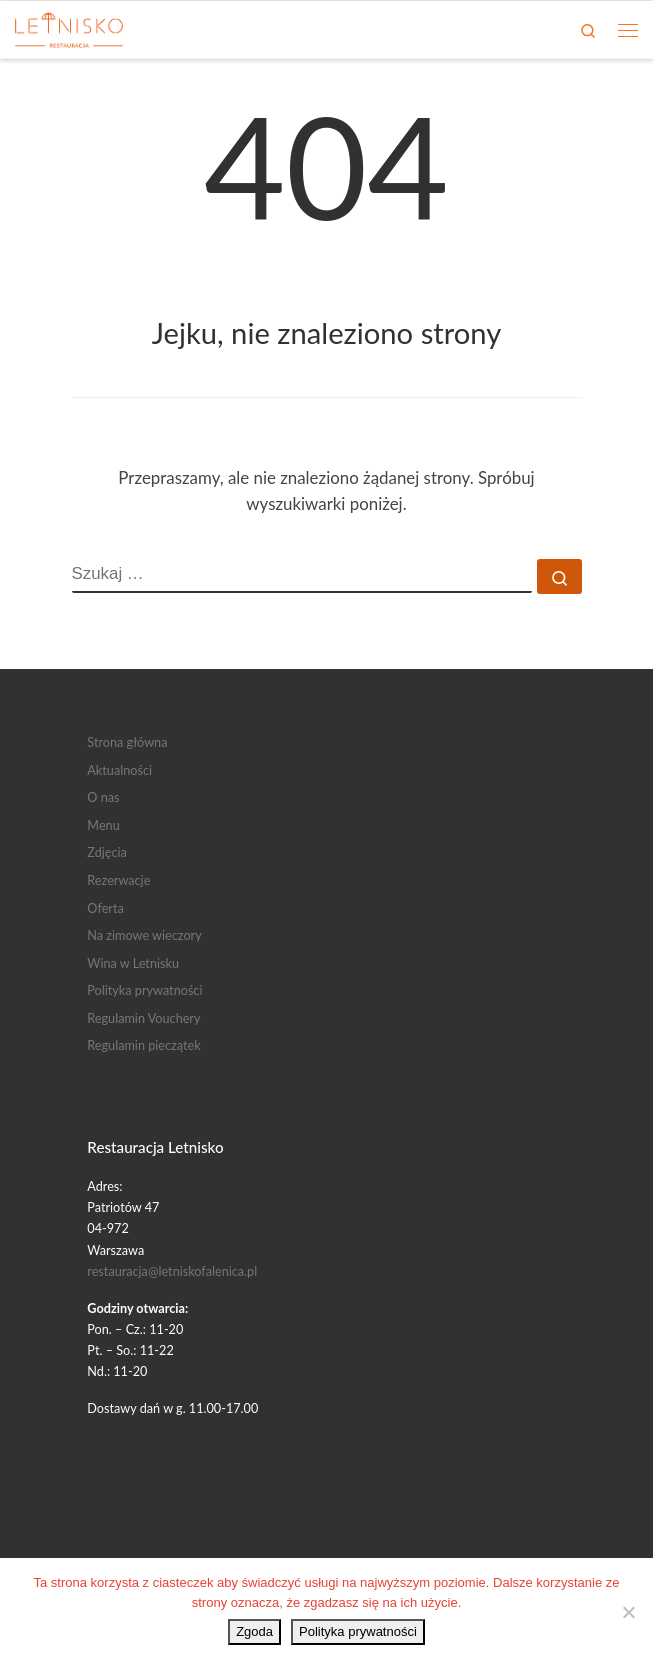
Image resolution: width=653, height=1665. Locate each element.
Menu (103, 825)
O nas (103, 797)
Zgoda (254, 1631)
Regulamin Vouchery (143, 1018)
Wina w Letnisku (133, 963)
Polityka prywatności (144, 990)
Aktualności (119, 770)
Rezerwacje (118, 880)
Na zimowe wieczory (144, 935)
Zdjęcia (107, 852)
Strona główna (127, 742)
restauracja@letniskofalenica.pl (172, 1271)
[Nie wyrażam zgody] (628, 1612)
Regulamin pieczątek (143, 1045)
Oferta (105, 908)
